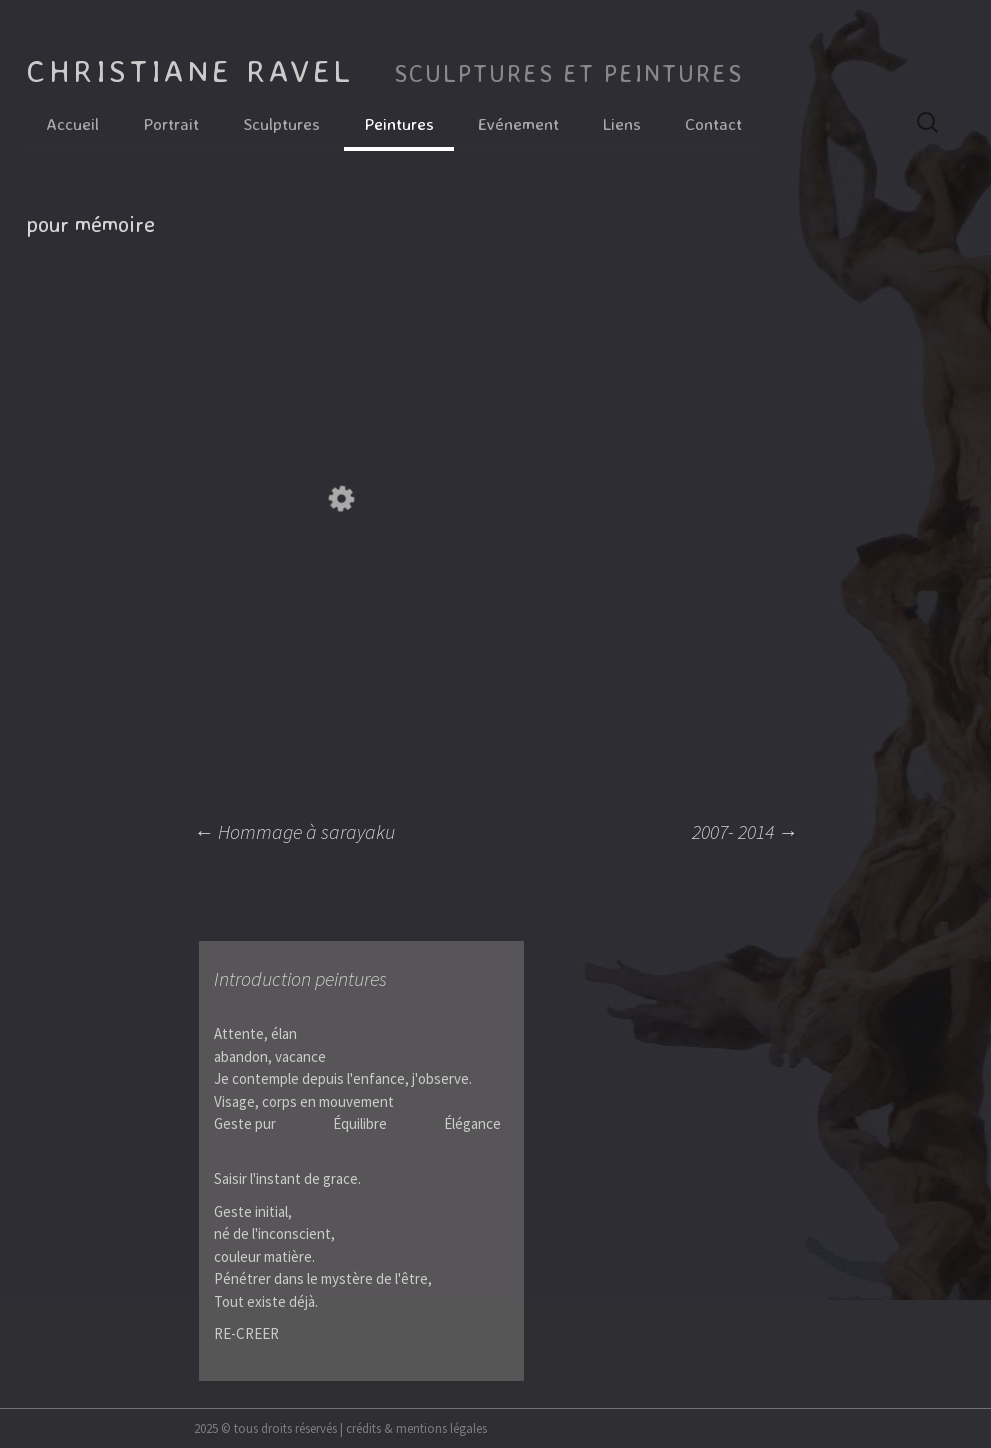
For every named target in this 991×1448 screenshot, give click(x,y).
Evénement (518, 123)
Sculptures (281, 123)
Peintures (399, 123)
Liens (622, 123)
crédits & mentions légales (416, 1428)
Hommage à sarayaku (294, 831)
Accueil (72, 123)
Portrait (171, 123)
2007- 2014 (745, 831)
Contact (713, 123)
